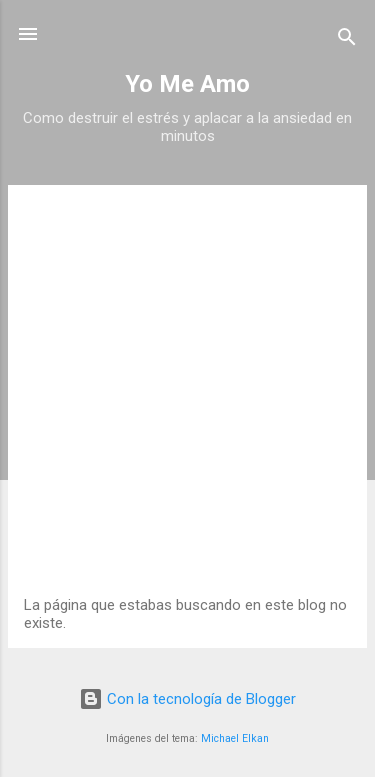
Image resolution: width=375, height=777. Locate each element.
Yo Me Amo (187, 84)
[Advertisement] (187, 398)
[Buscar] (347, 40)
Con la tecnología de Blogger (187, 699)
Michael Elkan (235, 738)
